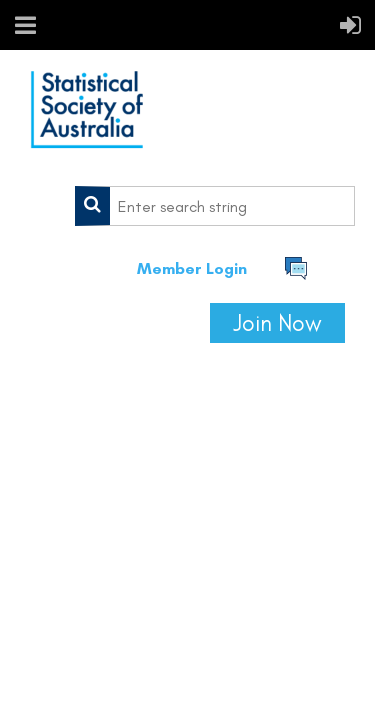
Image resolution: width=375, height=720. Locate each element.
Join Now (277, 323)
